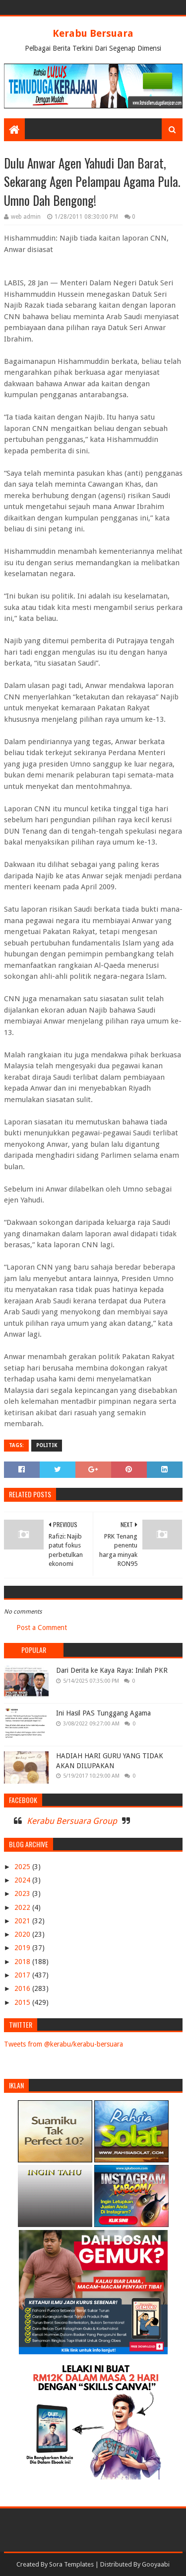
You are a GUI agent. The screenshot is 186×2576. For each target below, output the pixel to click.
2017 (23, 1975)
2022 (23, 1907)
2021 (23, 1921)
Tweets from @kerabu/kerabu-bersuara (63, 2044)
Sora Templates (71, 2564)
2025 (23, 1867)
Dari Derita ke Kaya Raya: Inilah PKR (112, 1670)
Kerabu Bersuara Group (72, 1821)
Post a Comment (41, 1627)
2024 (23, 1880)
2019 (23, 1948)
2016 (23, 1988)
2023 (23, 1893)
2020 (23, 1934)
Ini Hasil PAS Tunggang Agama (103, 1713)
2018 (23, 1962)
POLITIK (46, 1445)
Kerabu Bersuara (93, 33)
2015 (23, 2002)
